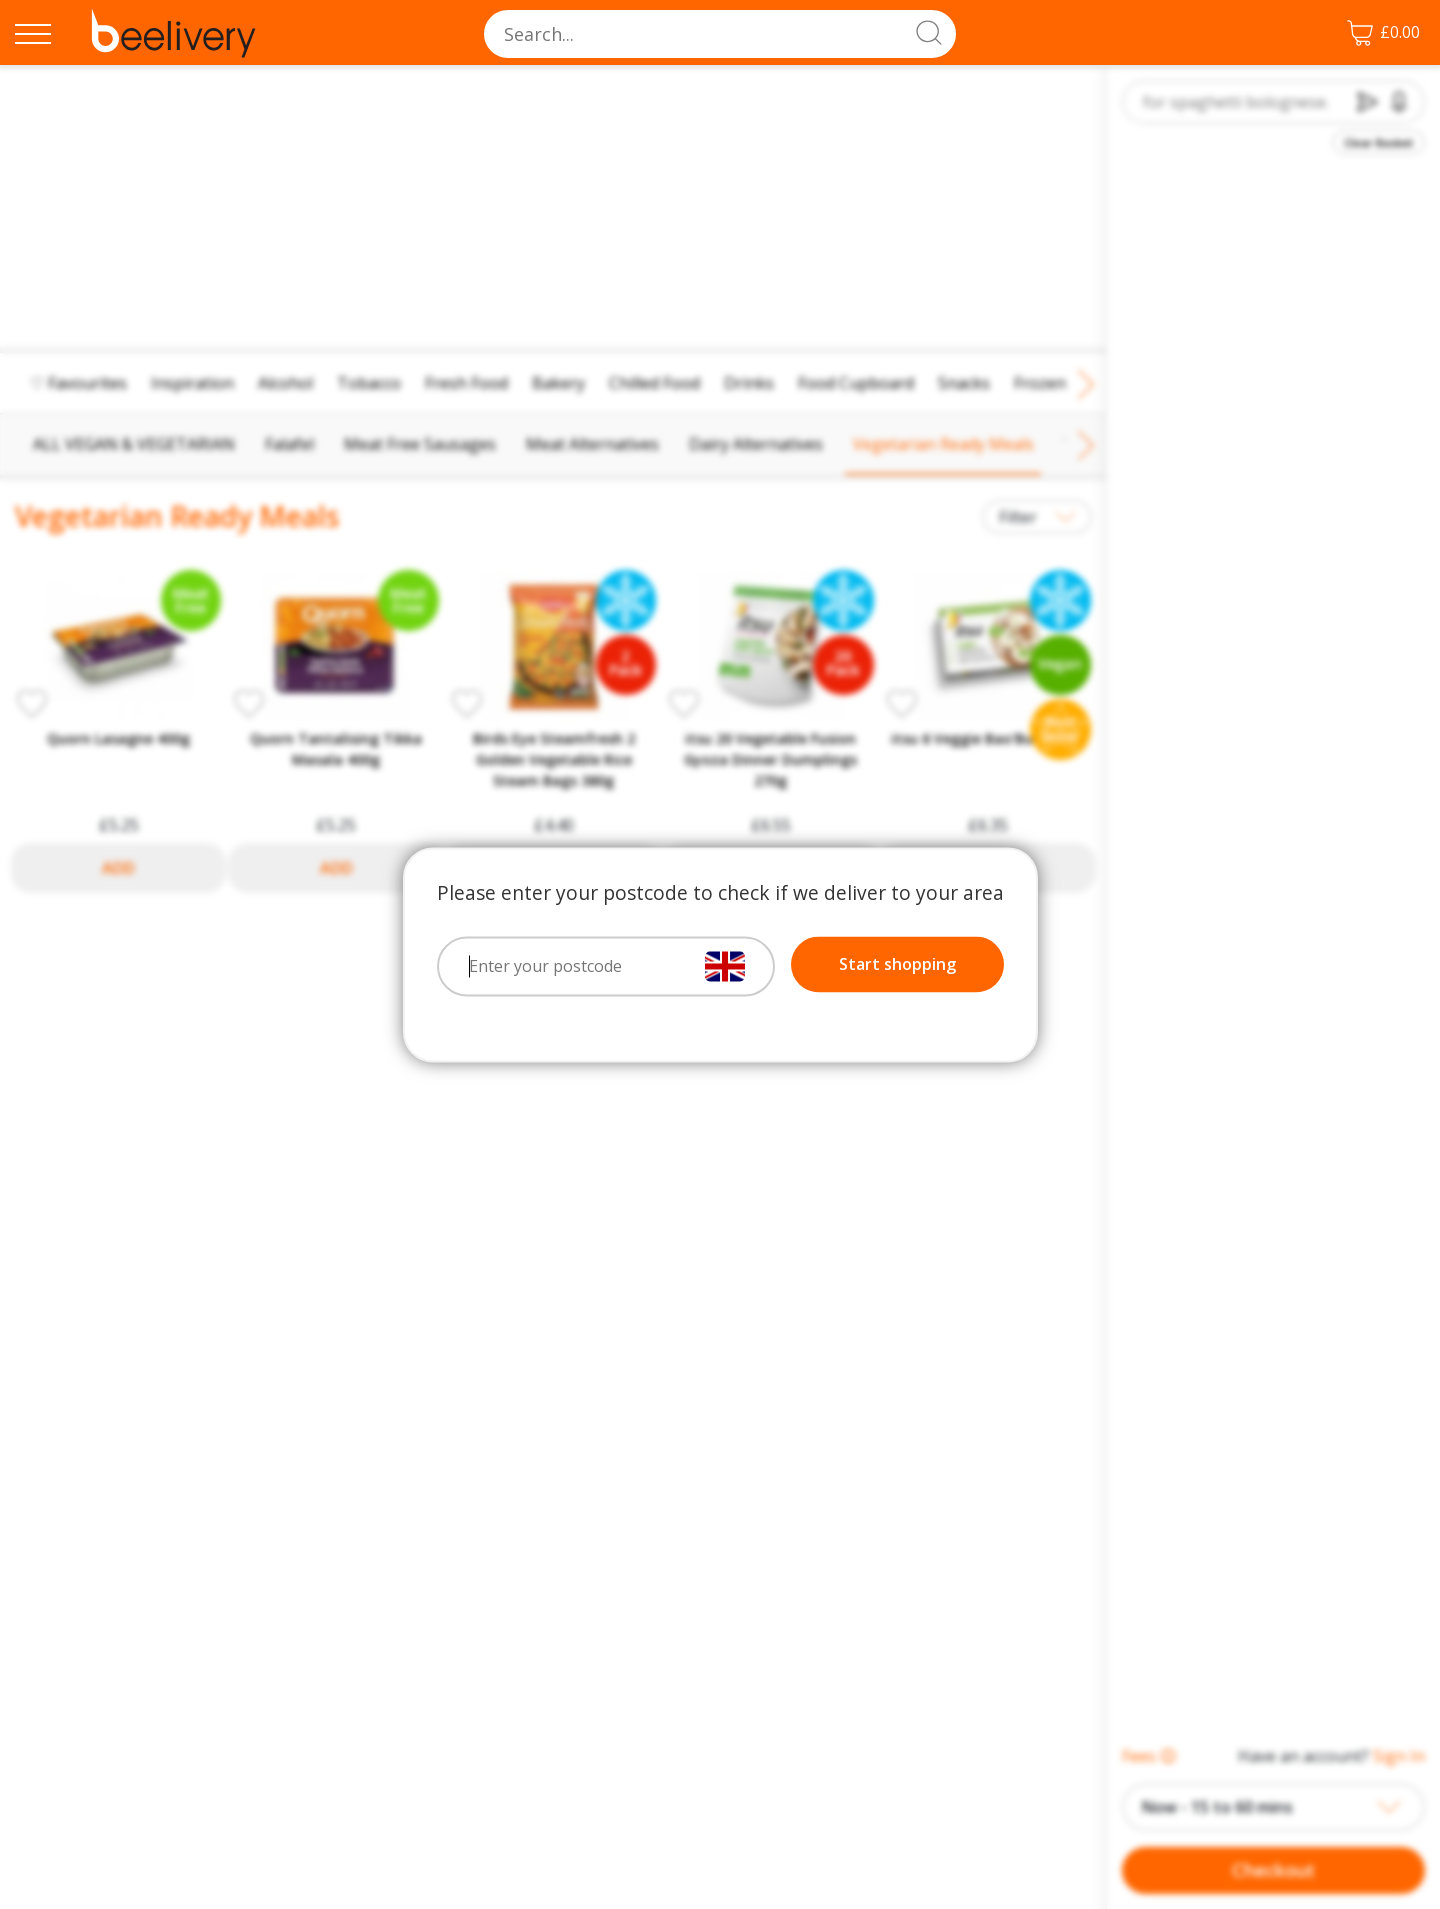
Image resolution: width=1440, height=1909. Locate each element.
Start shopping (897, 964)
